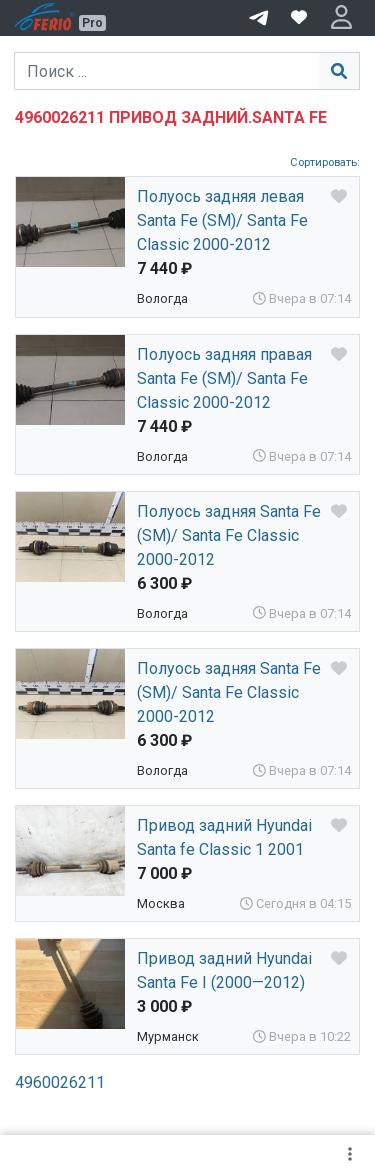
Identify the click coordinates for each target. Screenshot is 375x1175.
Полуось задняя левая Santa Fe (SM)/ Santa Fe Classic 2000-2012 (222, 220)
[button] (341, 18)
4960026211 (60, 1082)
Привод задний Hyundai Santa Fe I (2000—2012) (224, 970)
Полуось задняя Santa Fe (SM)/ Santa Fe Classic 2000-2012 (229, 535)
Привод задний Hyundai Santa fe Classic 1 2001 (224, 837)
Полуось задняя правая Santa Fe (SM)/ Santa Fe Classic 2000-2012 (224, 378)
